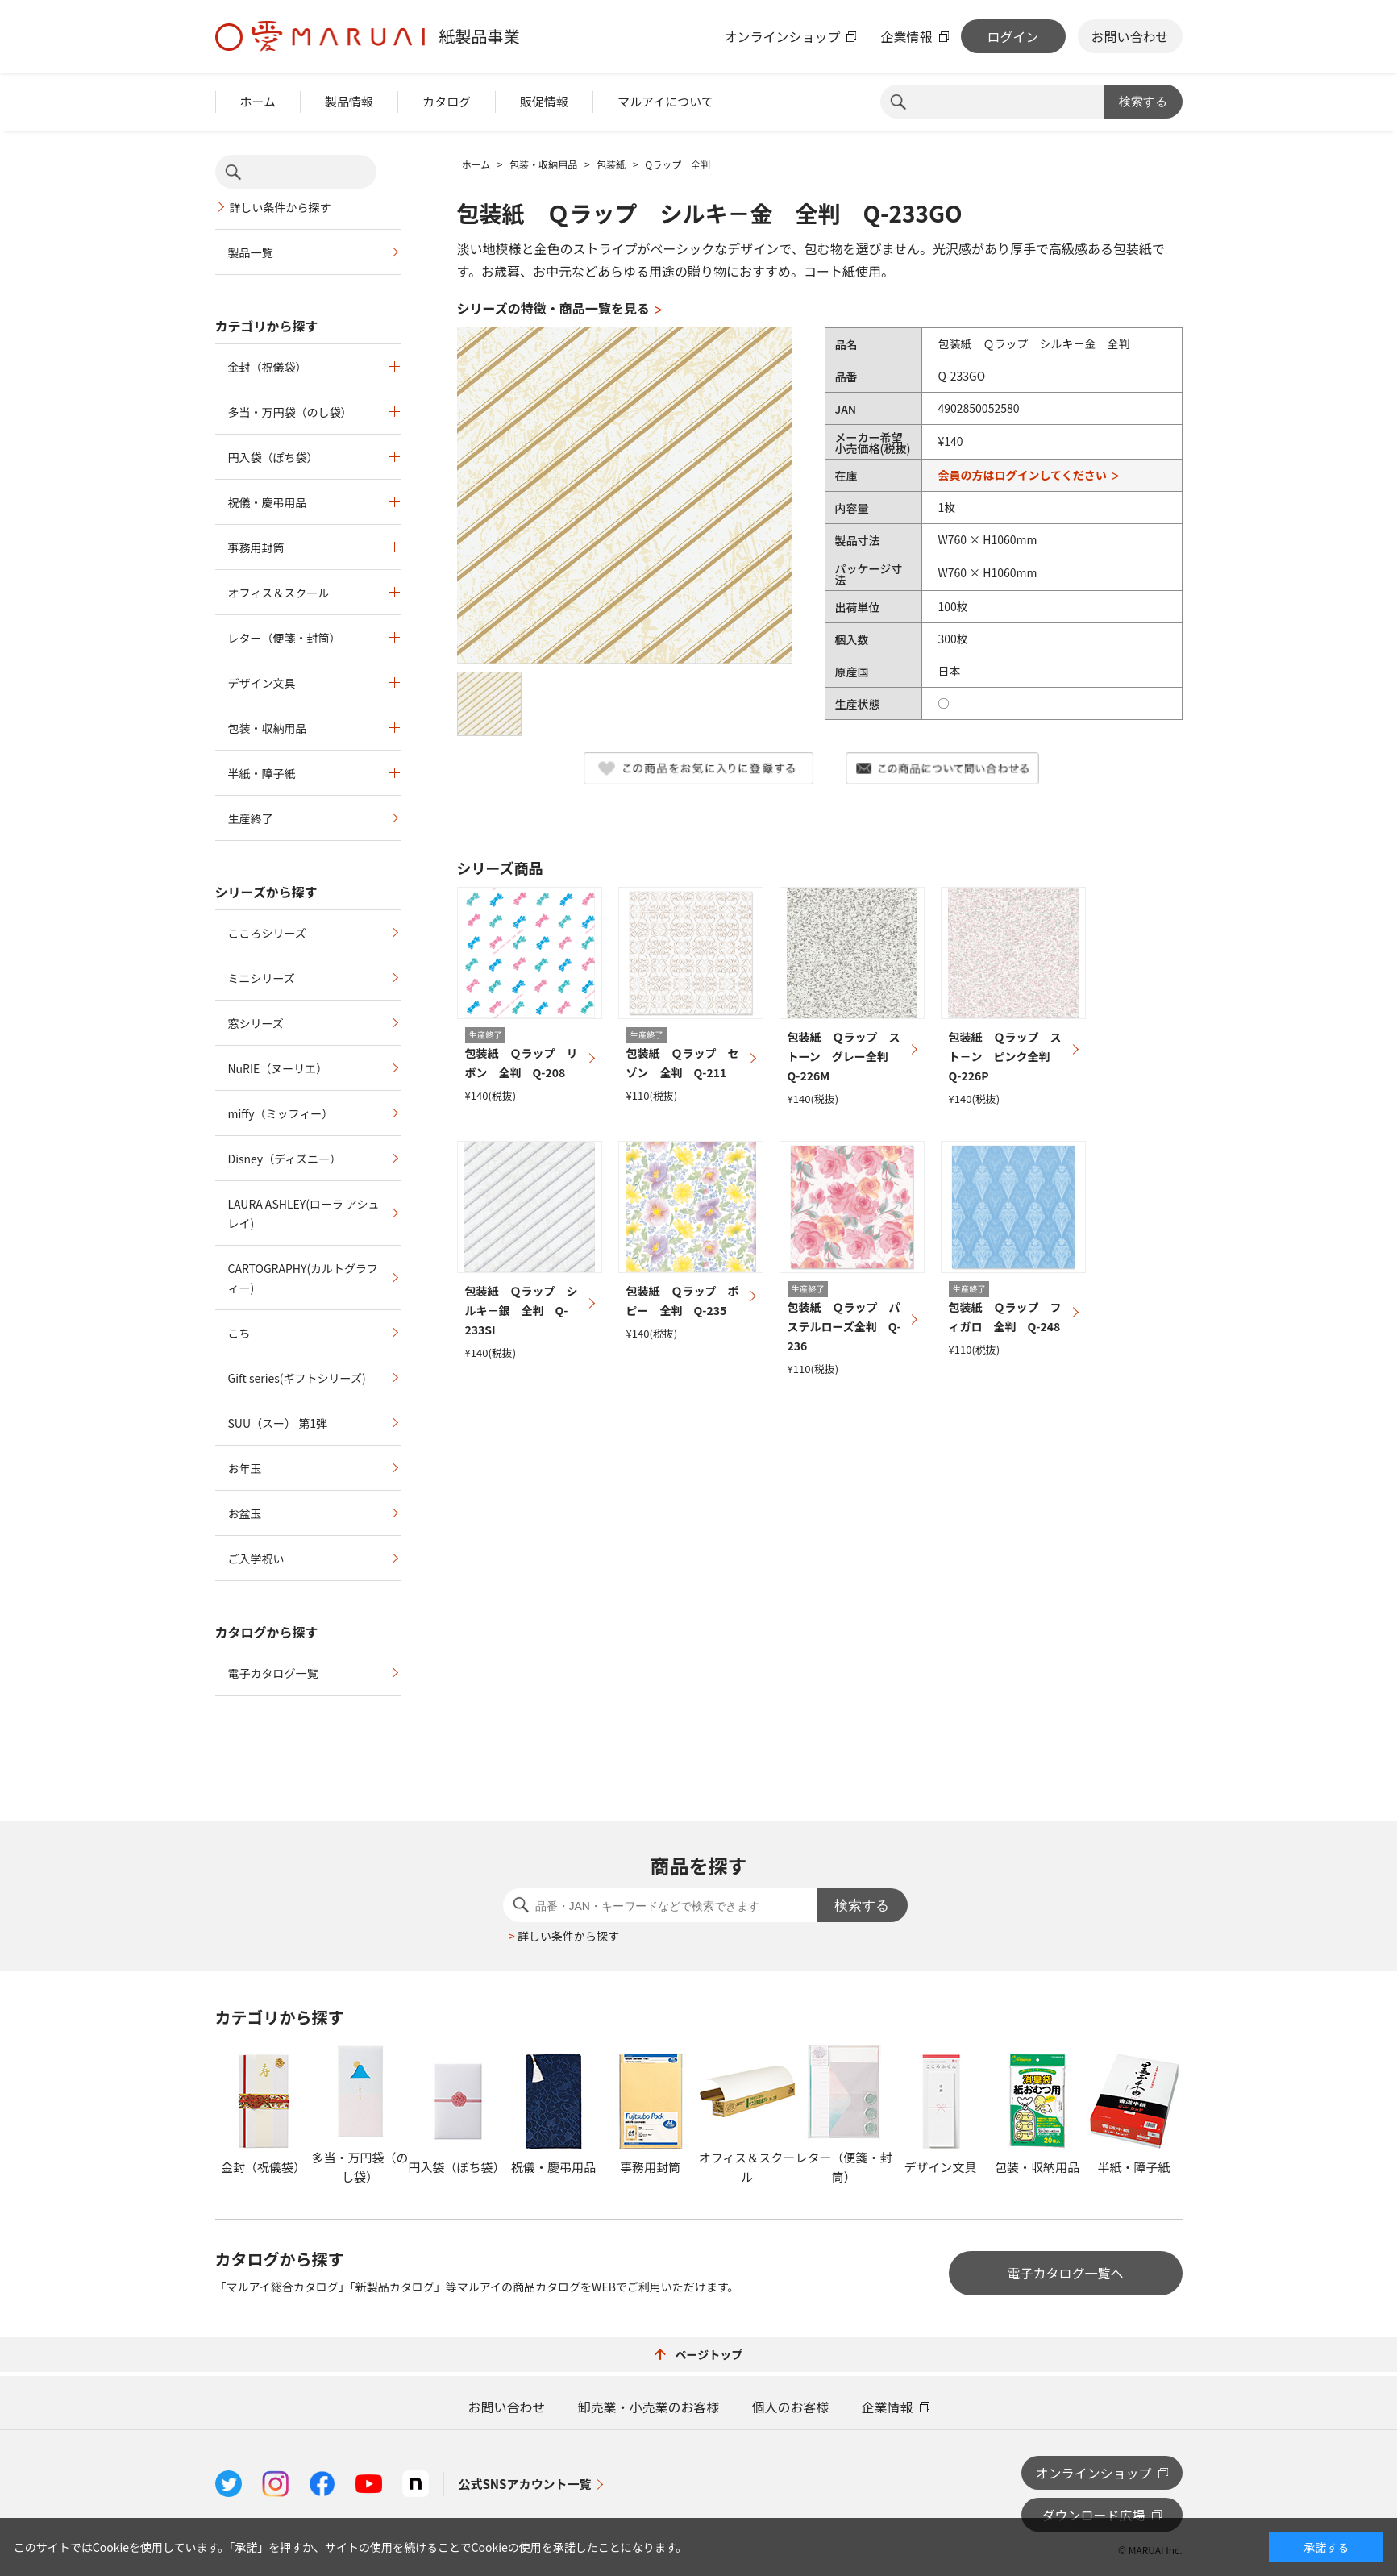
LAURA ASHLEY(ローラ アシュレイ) (304, 1213)
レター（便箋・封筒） (284, 638)
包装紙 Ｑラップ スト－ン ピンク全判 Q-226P (1005, 1056)
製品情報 (349, 101)
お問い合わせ (1129, 36)
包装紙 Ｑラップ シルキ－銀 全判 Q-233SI (521, 1310)
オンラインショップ (782, 36)
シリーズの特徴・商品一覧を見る (553, 308)
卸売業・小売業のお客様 (648, 2406)
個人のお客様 (790, 2406)
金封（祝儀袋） (267, 367)
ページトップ (699, 2354)
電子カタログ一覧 (273, 1673)
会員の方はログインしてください (1022, 475)
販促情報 (544, 101)
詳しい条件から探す (280, 207)
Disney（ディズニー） (285, 1159)
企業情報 (906, 36)
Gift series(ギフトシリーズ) (297, 1378)
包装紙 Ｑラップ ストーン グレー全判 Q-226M (844, 1056)
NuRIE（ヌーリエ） (278, 1068)
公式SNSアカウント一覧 (525, 2483)
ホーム (258, 101)
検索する (1143, 101)
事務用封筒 (256, 547)
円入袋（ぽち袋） (273, 457)
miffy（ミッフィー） (281, 1113)
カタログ (446, 101)
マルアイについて (665, 101)
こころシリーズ (267, 933)
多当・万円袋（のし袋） (290, 412)
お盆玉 (245, 1513)
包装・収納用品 (267, 728)
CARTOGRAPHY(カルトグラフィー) (303, 1278)
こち (239, 1333)
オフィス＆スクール (279, 593)
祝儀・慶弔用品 (267, 502)
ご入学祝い (256, 1558)
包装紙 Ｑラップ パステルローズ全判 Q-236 (844, 1326)
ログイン (1012, 36)
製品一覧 (250, 252)
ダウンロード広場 (1093, 2514)
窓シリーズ (256, 1023)
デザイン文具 (262, 683)
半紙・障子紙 (262, 773)
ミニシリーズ (261, 978)
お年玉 (245, 1468)
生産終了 (250, 818)
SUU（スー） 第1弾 (277, 1423)
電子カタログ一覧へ (1065, 2273)
